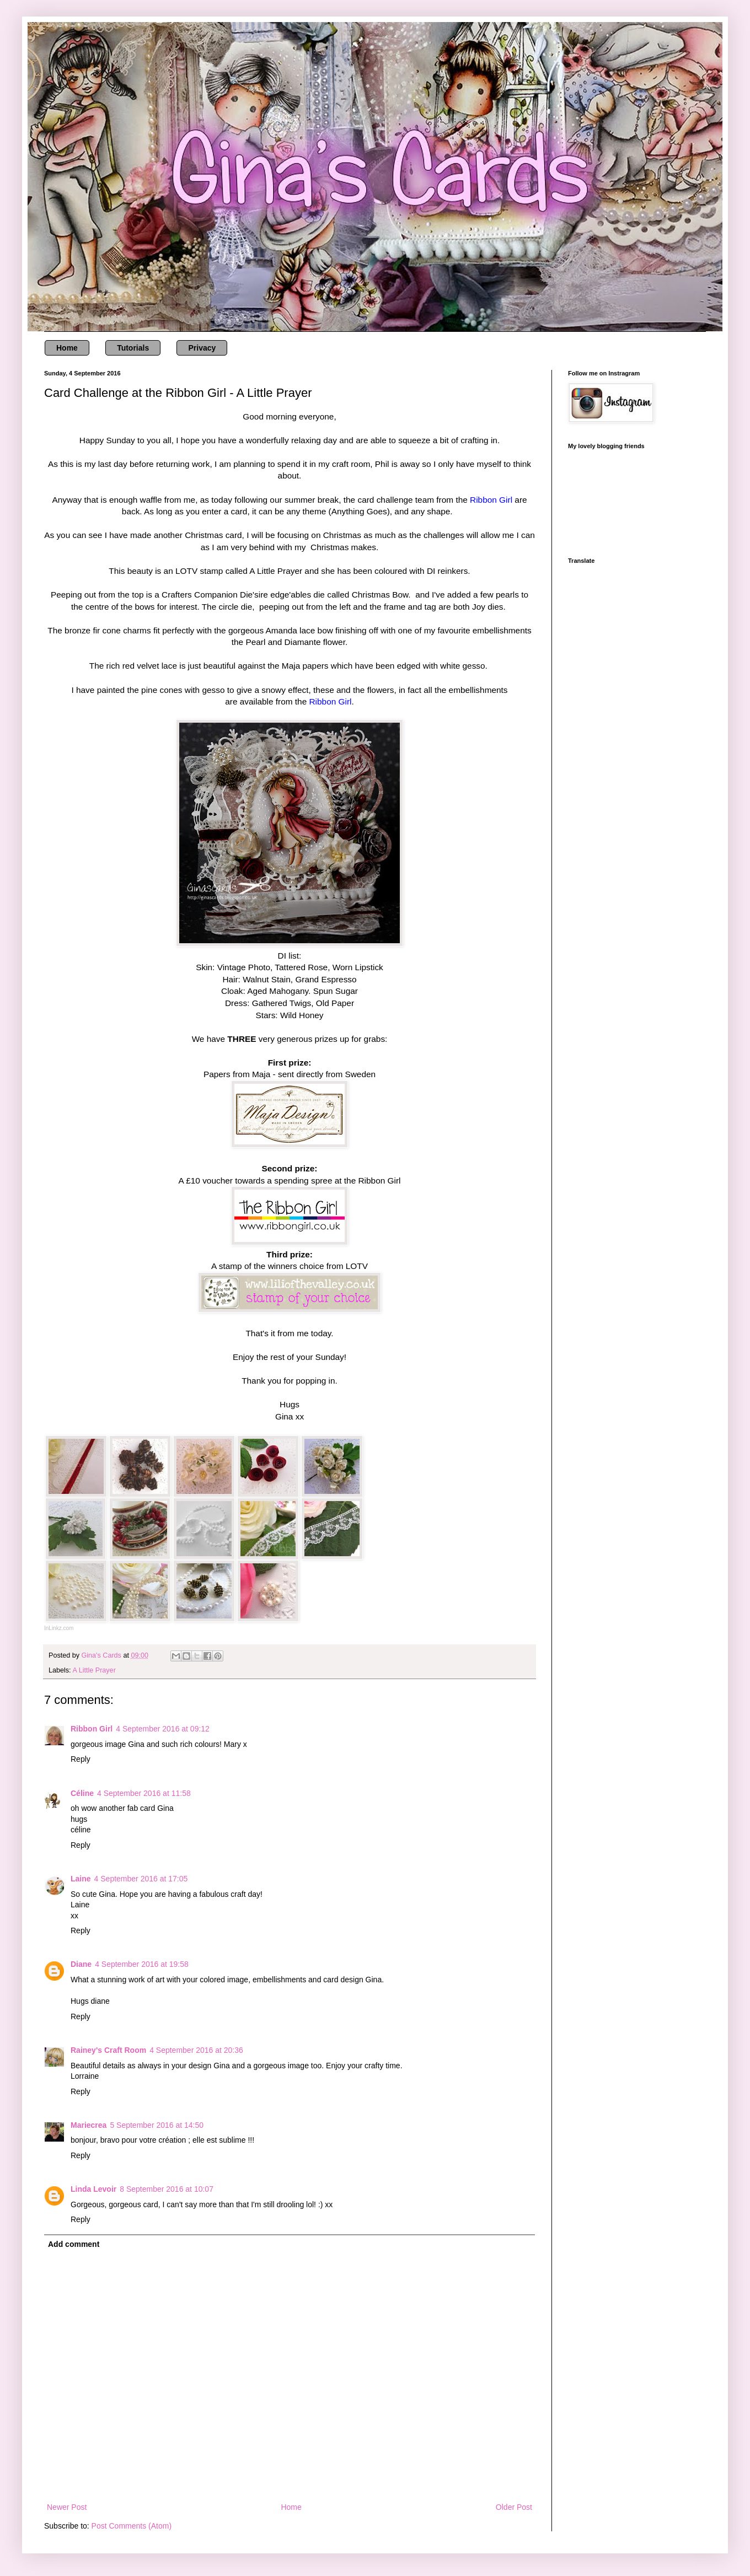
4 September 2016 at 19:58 (142, 1964)
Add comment (73, 2244)
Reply (80, 1759)
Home (67, 347)
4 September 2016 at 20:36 (196, 2050)
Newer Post (67, 2507)
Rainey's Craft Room (108, 2050)
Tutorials (133, 347)
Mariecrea (88, 2125)
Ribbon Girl (92, 1728)
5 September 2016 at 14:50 (156, 2125)
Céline (82, 1793)
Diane (81, 1964)
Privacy (202, 347)
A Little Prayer (93, 1670)
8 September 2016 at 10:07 (166, 2189)
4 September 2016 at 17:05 (141, 1878)
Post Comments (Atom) (132, 2525)
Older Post (514, 2507)
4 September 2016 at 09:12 (163, 1728)
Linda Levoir (93, 2189)
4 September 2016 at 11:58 (144, 1793)
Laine (81, 1878)
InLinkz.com (58, 1628)
